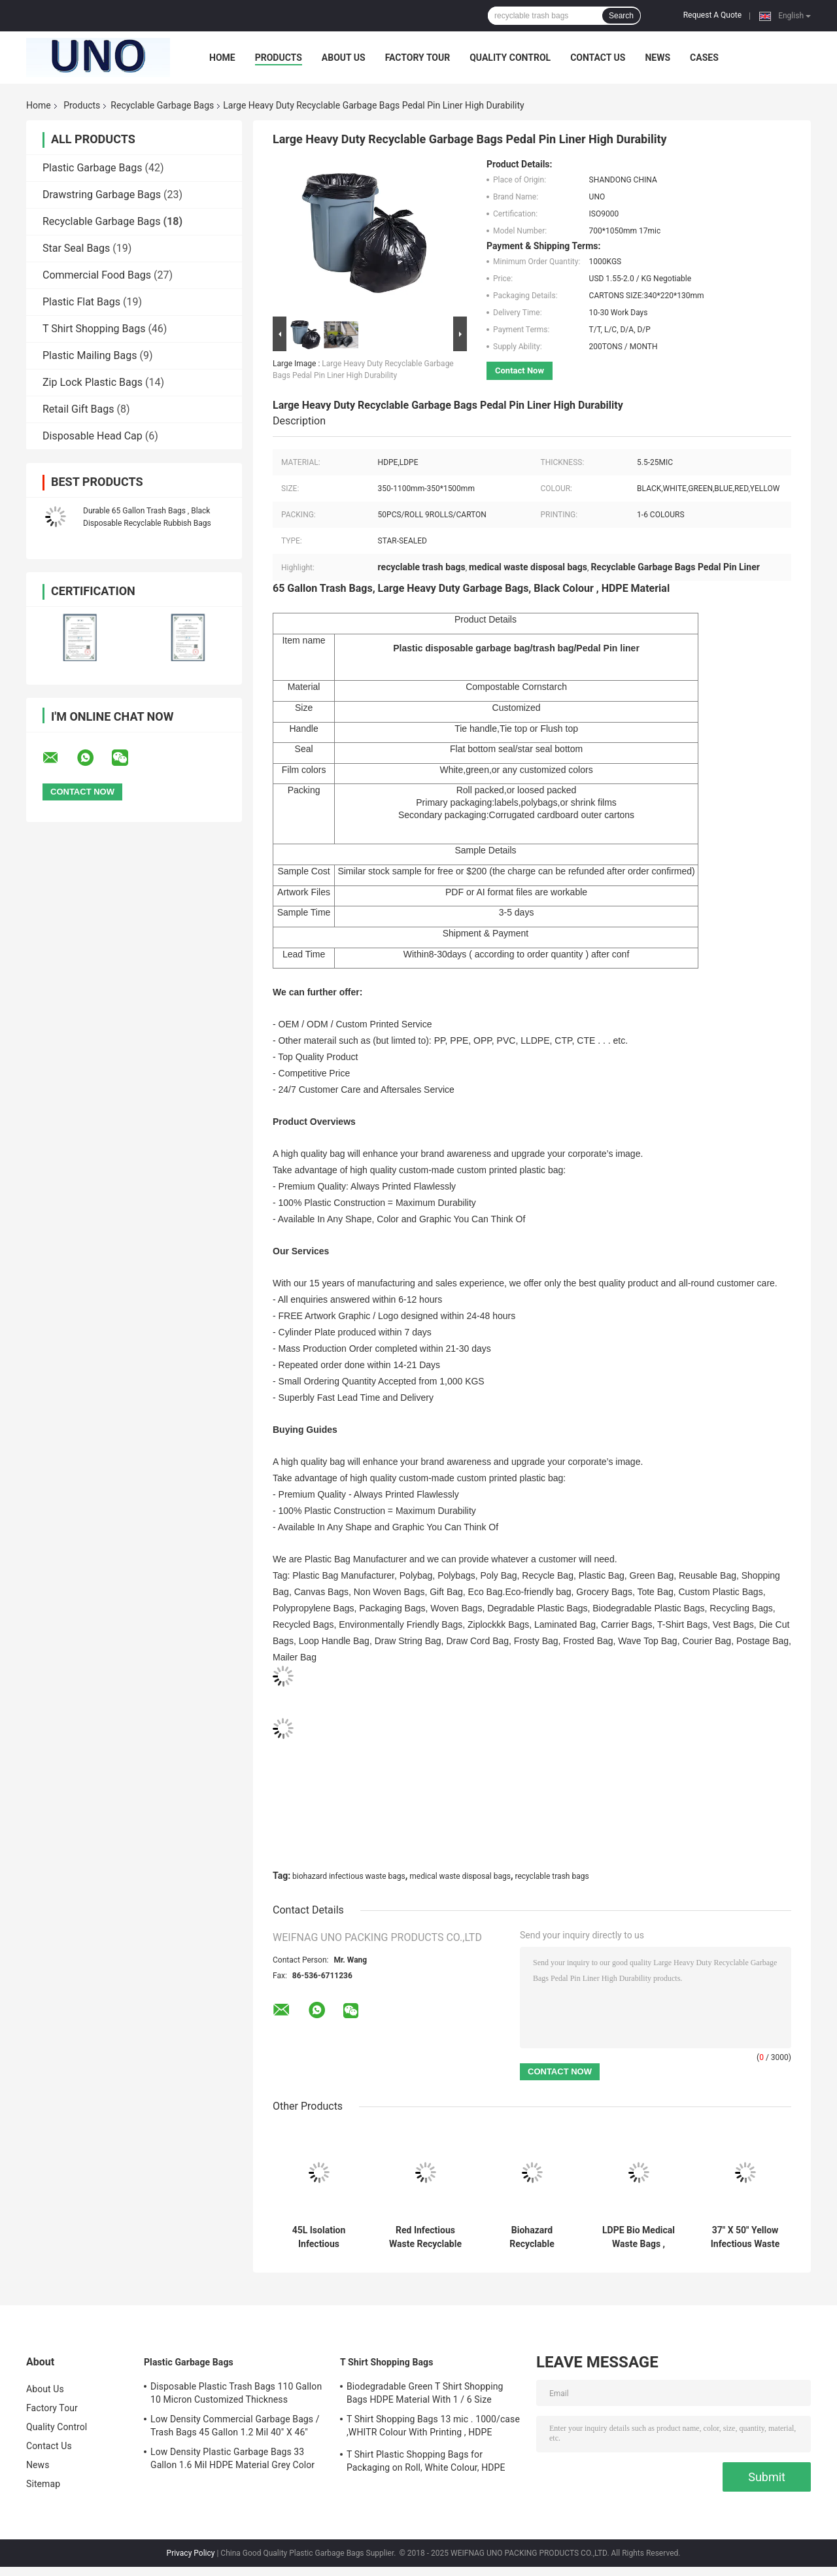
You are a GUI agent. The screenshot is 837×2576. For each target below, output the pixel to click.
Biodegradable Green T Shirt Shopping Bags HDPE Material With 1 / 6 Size (425, 2393)
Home (222, 57)
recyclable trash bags (552, 1876)
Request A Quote (712, 15)
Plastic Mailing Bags (90, 355)
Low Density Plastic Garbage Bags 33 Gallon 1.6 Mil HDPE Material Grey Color (232, 2458)
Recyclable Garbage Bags (162, 105)
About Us (344, 57)
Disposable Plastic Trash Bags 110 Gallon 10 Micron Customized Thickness (236, 2393)
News (657, 57)
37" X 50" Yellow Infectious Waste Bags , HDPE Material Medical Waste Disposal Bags (745, 2237)
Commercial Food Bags (97, 275)
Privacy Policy (191, 2553)
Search (621, 15)
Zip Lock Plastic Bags (93, 382)
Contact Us (597, 57)
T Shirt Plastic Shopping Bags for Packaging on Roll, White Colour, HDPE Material (426, 2463)
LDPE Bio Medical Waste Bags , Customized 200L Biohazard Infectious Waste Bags (638, 2237)
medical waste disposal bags (460, 1876)
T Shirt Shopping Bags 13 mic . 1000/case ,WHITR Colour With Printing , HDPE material (433, 2427)
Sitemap (43, 2484)
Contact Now (519, 370)
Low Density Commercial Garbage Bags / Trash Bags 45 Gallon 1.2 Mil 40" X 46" (235, 2425)
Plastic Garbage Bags (92, 168)
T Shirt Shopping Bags (94, 328)
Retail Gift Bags (78, 409)
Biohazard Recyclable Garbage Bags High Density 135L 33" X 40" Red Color (532, 2237)
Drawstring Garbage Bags (102, 194)
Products (278, 57)
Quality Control (510, 57)
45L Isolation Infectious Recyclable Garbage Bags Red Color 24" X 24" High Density (318, 2237)
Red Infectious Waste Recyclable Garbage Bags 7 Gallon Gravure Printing (425, 2237)
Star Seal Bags (76, 248)
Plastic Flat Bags (81, 302)
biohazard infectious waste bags (348, 1876)
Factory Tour (418, 57)
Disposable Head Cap (93, 436)
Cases (704, 57)
